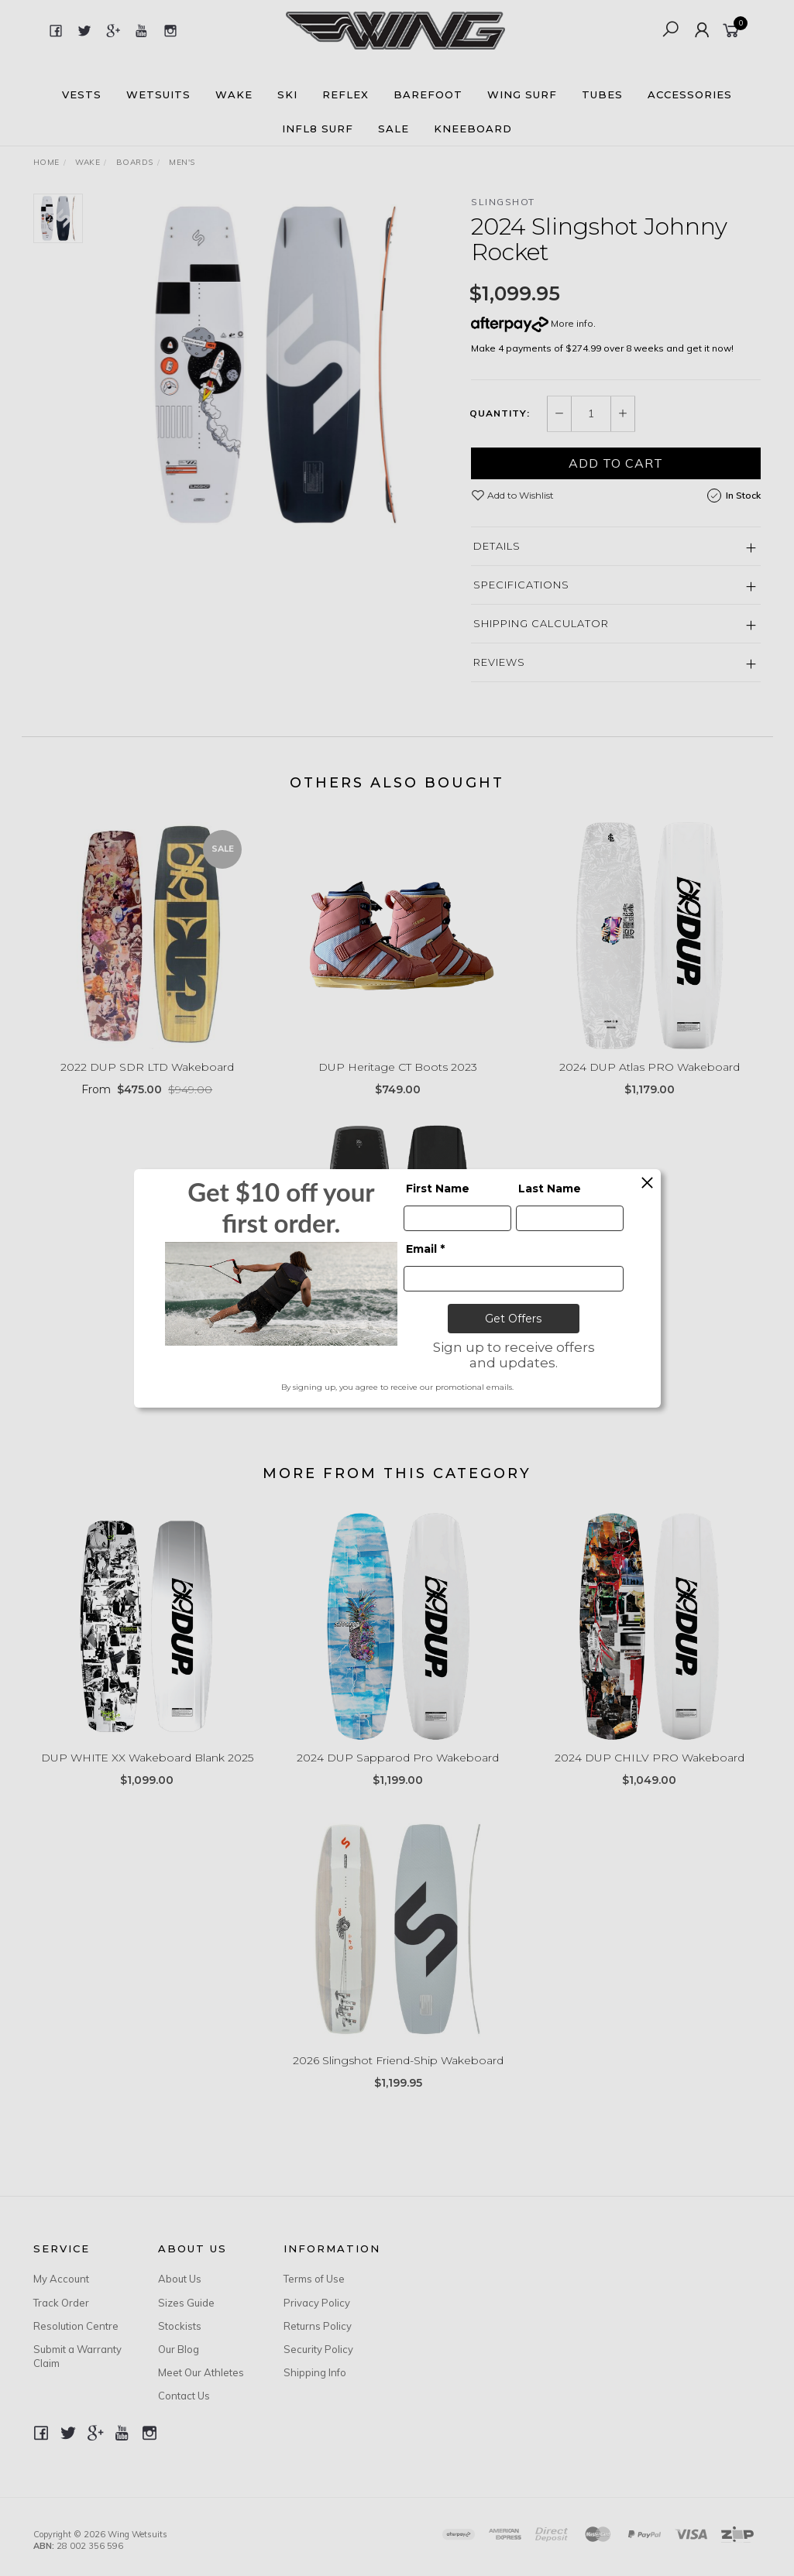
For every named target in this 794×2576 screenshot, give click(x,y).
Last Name (549, 1188)
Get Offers (513, 1319)
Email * (425, 1249)
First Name (437, 1188)
